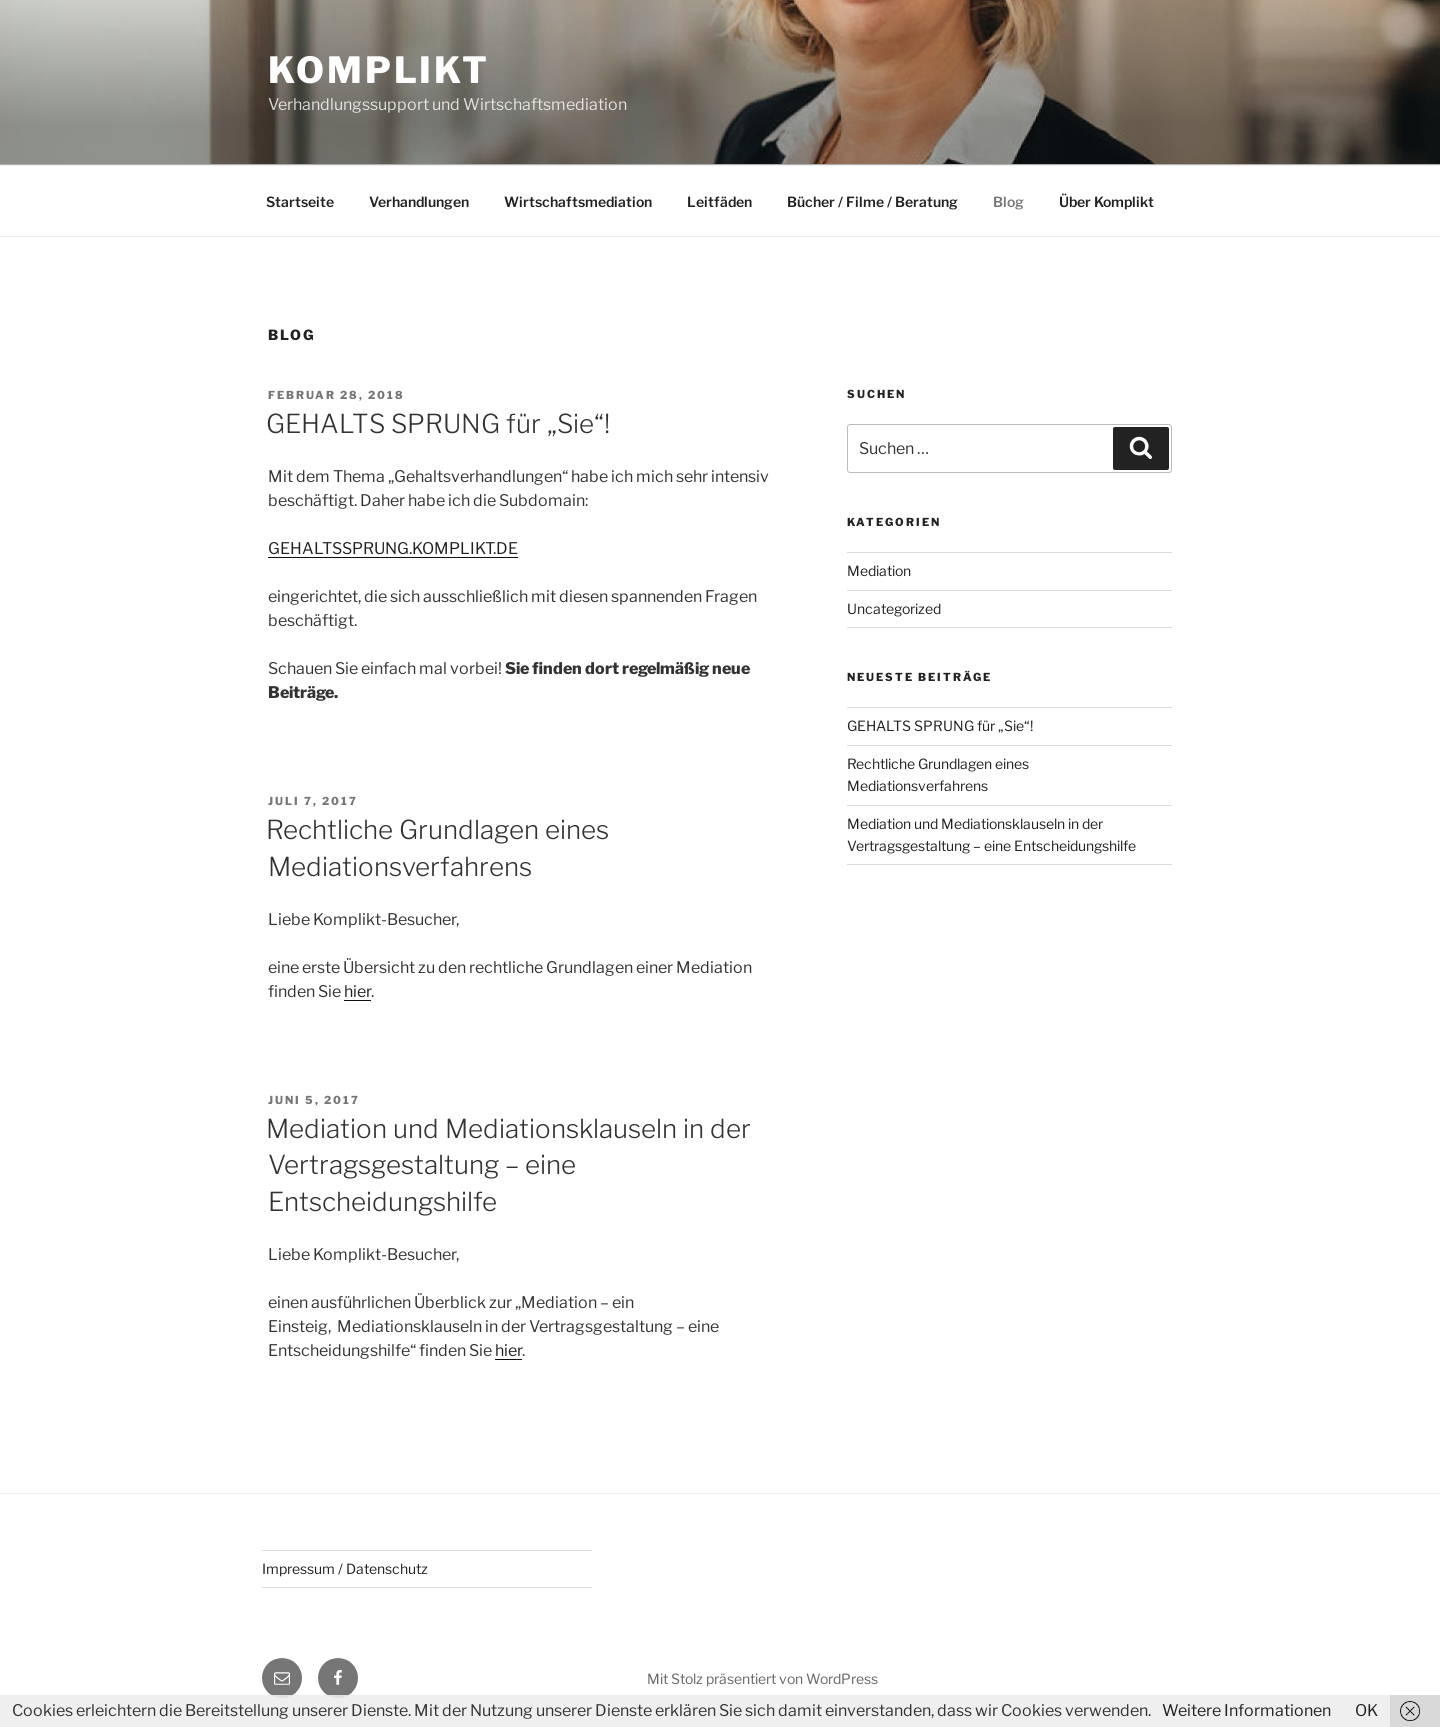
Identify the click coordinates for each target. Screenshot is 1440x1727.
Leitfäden (719, 201)
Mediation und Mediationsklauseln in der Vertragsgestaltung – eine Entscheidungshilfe (508, 1165)
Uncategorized (894, 608)
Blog (1008, 201)
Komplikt (379, 70)
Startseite (300, 201)
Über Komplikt (1106, 201)
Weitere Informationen (1246, 1710)
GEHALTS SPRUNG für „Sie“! (438, 423)
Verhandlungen (419, 201)
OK (1366, 1710)
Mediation (879, 570)
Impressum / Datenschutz (345, 1568)
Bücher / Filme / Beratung (872, 201)
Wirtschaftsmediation (578, 201)
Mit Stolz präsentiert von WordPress (762, 1678)
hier (357, 991)
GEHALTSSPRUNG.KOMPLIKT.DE (393, 548)
